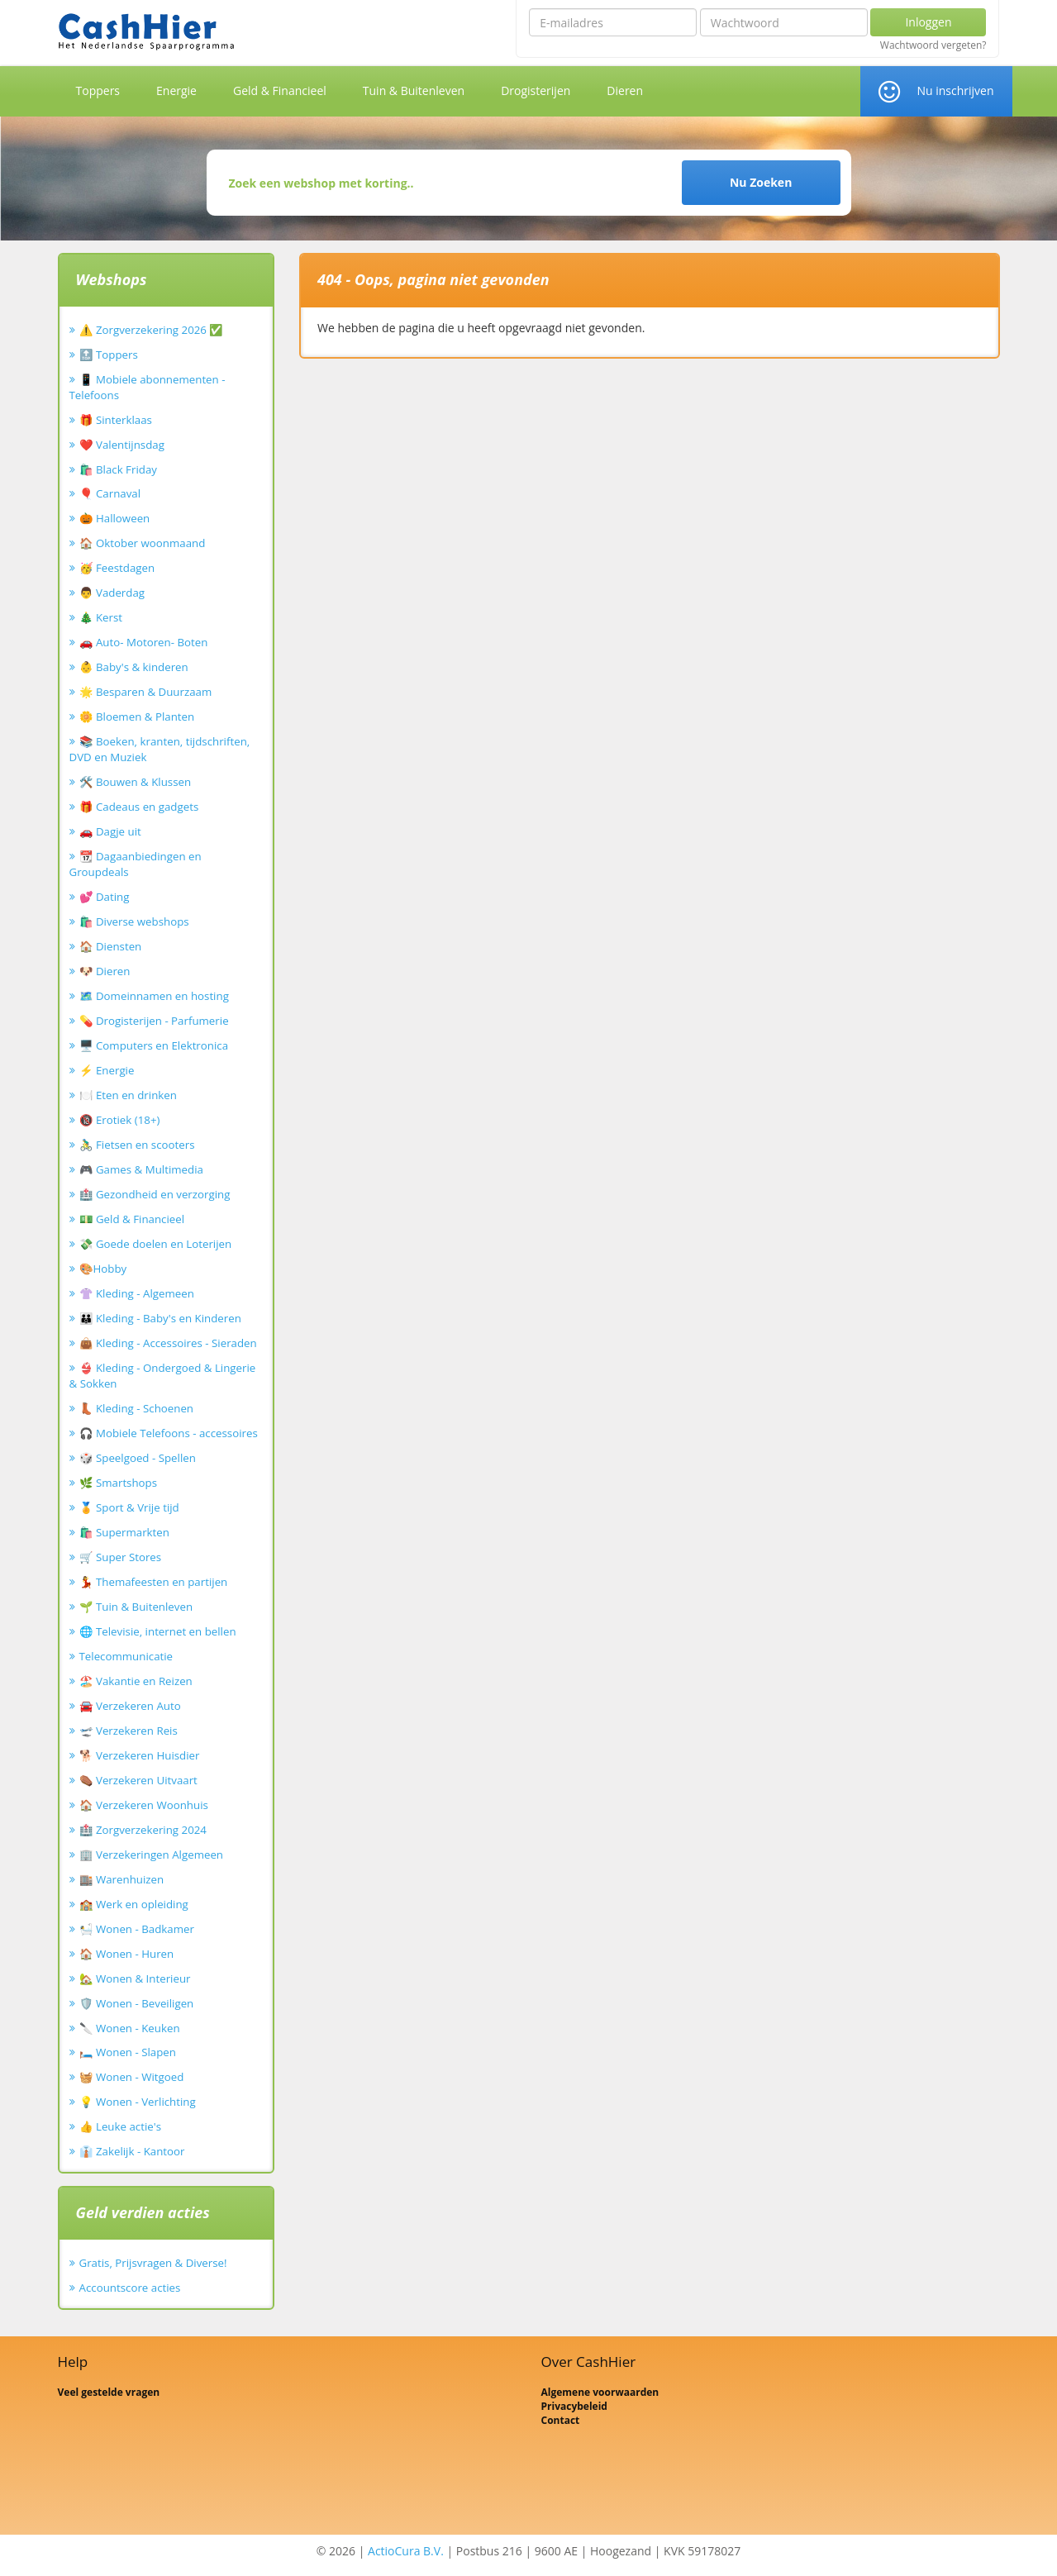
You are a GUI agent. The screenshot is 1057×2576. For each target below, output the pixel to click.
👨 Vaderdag (112, 592)
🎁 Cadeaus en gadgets (139, 806)
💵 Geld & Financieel (132, 1219)
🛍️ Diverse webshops (134, 921)
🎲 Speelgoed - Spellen (137, 1457)
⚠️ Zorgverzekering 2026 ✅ (151, 329)
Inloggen (928, 22)
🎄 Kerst (101, 617)
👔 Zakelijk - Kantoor (132, 2151)
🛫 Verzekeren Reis (128, 1730)
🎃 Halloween (114, 518)
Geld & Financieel (279, 90)
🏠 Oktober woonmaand (142, 543)
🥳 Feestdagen (117, 567)
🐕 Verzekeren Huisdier (139, 1755)
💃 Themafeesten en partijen (153, 1581)
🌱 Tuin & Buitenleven (136, 1606)
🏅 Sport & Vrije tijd (129, 1507)
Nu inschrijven (955, 90)
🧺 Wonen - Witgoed (131, 2076)
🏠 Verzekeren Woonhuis (143, 1804)
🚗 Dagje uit (110, 831)
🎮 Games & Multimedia (141, 1169)
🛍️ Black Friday (118, 469)
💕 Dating (104, 896)
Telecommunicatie (126, 1656)
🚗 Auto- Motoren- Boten (143, 642)
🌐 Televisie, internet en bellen (157, 1631)
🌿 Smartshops (118, 1482)
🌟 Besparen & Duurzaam (145, 691)
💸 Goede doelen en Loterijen (155, 1243)
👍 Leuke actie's (120, 2126)
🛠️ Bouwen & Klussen (135, 781)
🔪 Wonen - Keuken (129, 2028)
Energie (176, 90)
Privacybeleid (574, 2406)
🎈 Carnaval (110, 493)
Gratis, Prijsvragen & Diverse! (153, 2262)
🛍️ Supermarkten (124, 1532)
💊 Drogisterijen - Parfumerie (154, 1020)
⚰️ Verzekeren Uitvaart (138, 1780)
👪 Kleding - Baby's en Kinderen (160, 1318)
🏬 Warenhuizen (121, 1879)
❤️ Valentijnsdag (121, 444)
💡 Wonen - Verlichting (137, 2101)
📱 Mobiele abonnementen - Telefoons (147, 387)
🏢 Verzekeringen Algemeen (151, 1854)
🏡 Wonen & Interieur (135, 1978)
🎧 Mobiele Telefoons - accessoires (168, 1433)
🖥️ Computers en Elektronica (154, 1045)
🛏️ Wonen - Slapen (128, 2052)
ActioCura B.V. (406, 2551)
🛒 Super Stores (120, 1557)
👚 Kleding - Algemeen (136, 1293)
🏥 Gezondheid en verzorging (155, 1194)
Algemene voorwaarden (600, 2392)
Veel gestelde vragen (109, 2392)
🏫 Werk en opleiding (133, 1904)
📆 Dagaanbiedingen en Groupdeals (135, 864)
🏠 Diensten (110, 946)
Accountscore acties (130, 2287)
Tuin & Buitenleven (413, 90)
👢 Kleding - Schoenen (136, 1408)
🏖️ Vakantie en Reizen (136, 1681)
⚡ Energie (107, 1070)
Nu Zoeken (761, 182)
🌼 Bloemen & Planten (137, 716)
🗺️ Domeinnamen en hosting (154, 995)
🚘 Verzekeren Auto (130, 1705)
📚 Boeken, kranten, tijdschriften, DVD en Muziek (159, 749)
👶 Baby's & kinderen (133, 666)
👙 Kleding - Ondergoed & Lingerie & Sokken (162, 1375)
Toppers (98, 90)
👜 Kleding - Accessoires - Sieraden (168, 1343)
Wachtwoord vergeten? (933, 45)
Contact (560, 2420)
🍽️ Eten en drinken (128, 1095)
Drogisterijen (535, 90)
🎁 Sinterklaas (115, 419)
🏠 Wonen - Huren (126, 1953)
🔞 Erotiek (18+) (119, 1119)
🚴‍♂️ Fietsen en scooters (137, 1144)
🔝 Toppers (108, 354)
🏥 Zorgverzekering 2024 (143, 1829)
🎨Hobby (103, 1268)
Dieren (625, 90)
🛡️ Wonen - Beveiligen (136, 2003)
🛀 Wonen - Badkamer (136, 1928)
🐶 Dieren (105, 971)
